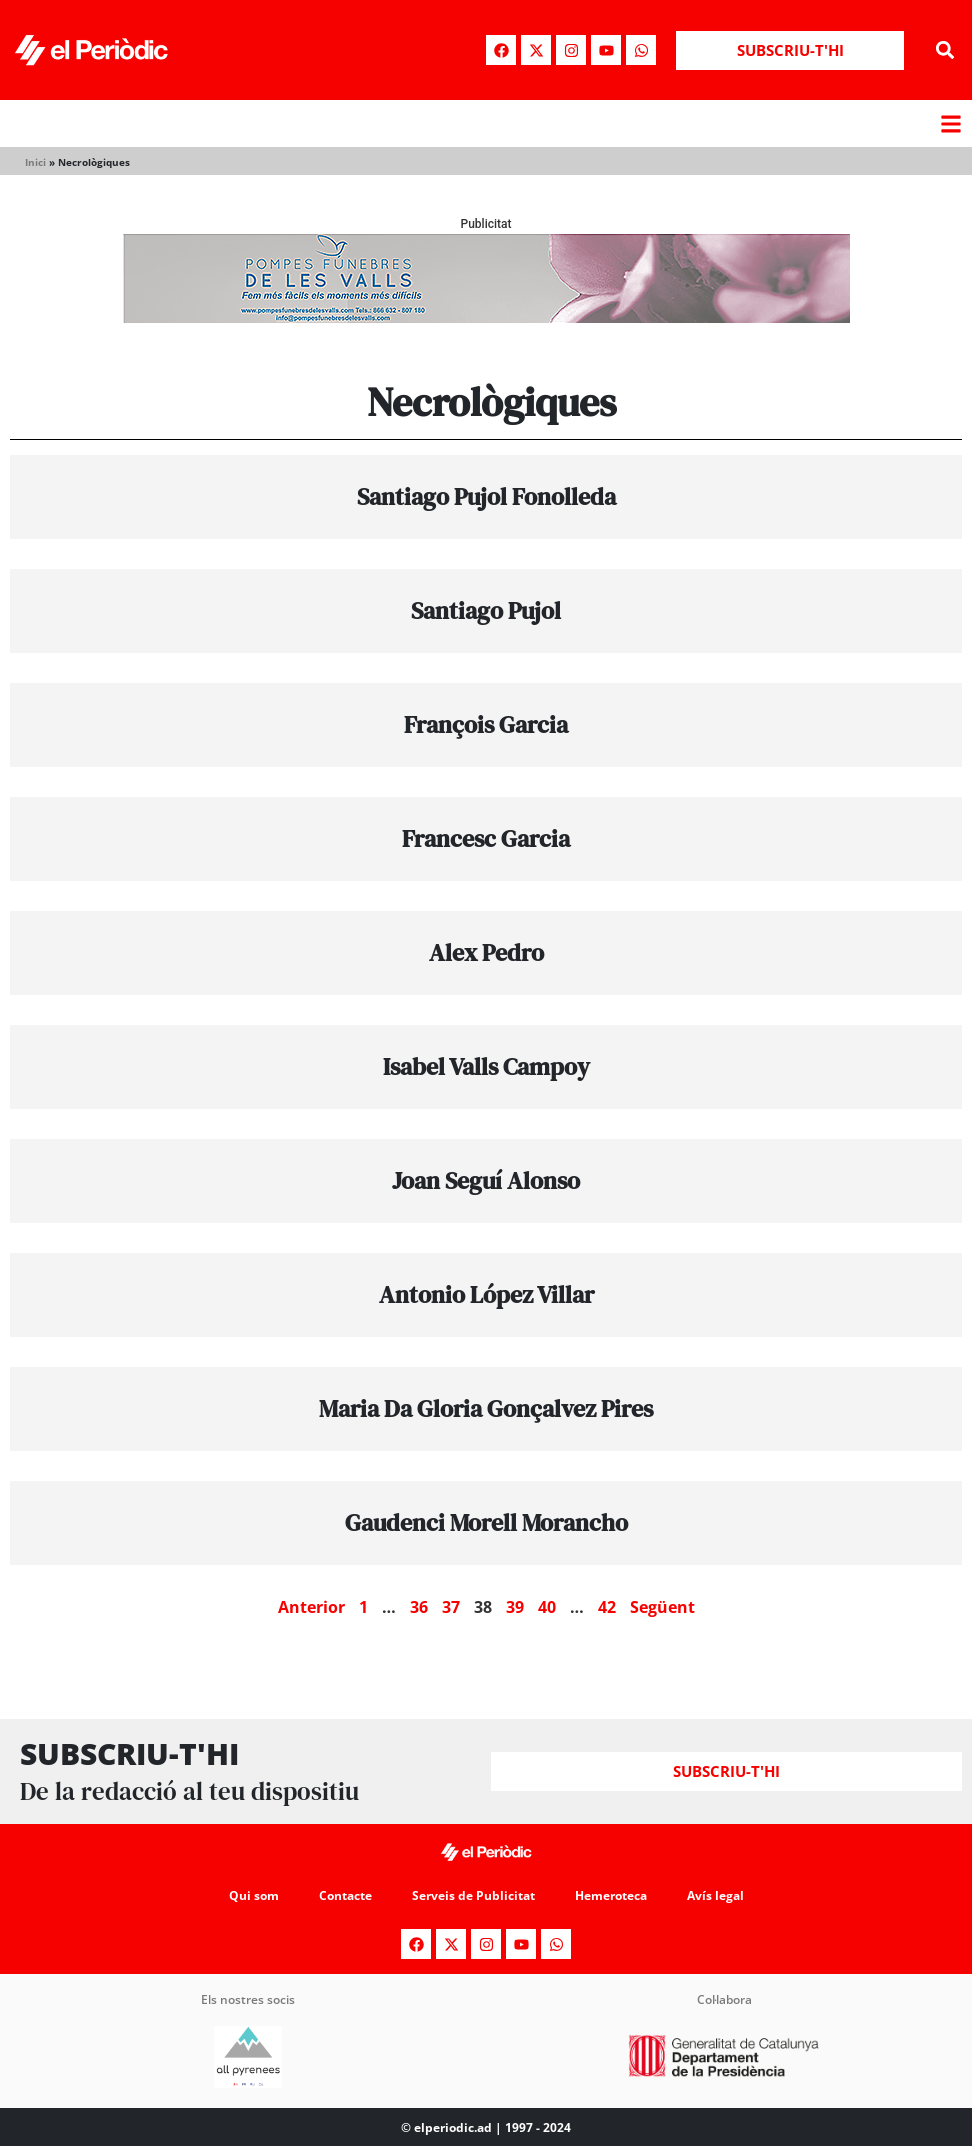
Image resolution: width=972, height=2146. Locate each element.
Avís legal (715, 1895)
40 (547, 1607)
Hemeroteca (611, 1895)
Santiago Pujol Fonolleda (486, 496)
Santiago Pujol (486, 610)
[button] (945, 50)
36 (419, 1607)
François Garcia (486, 724)
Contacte (345, 1895)
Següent (662, 1607)
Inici (35, 162)
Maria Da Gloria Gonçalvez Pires (486, 1408)
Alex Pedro (486, 952)
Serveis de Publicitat (473, 1895)
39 (515, 1607)
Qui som (254, 1895)
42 (607, 1607)
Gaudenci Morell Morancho (486, 1522)
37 (451, 1607)
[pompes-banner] (486, 317)
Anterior (311, 1607)
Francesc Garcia (486, 838)
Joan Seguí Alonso (486, 1180)
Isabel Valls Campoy (486, 1066)
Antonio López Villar (486, 1294)
